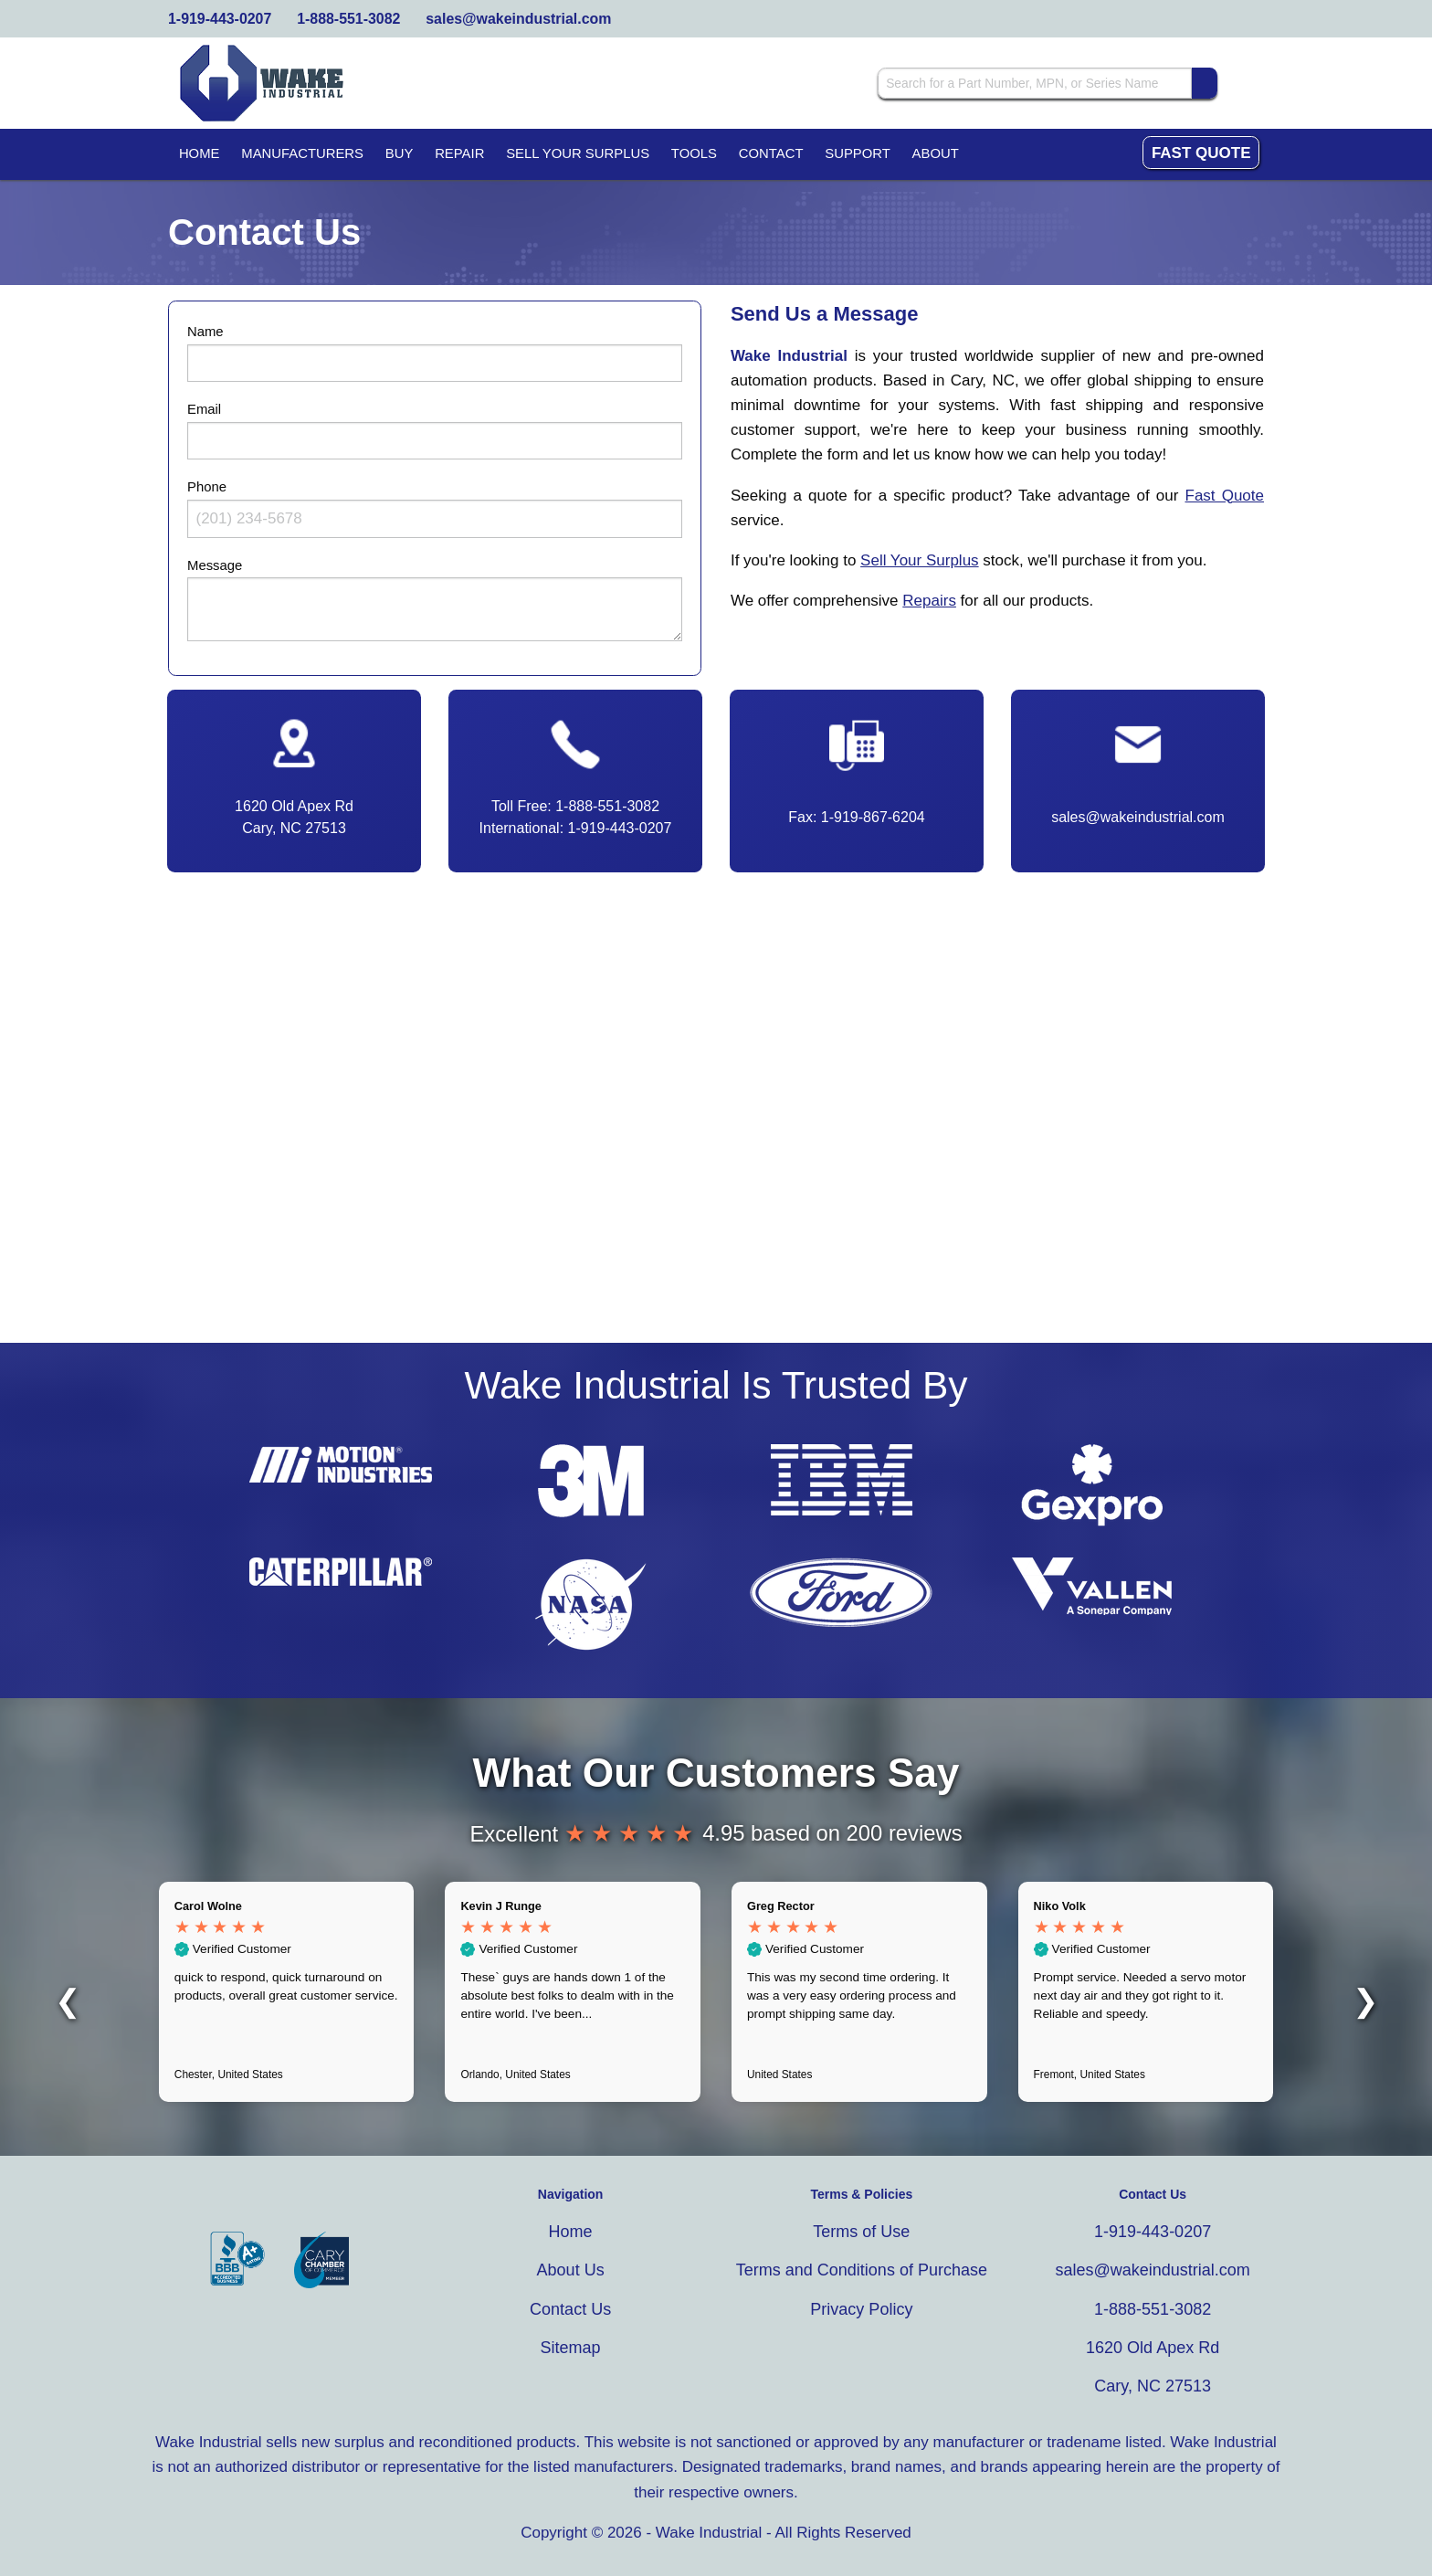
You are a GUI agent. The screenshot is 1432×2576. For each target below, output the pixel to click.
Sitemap (571, 2347)
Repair (459, 153)
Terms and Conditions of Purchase (861, 2270)
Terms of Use (861, 2231)
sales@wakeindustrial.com (518, 18)
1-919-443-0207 (219, 18)
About (935, 153)
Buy (399, 153)
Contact (771, 153)
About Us (571, 2270)
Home (199, 153)
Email (204, 409)
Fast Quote (1201, 153)
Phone (206, 487)
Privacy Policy (861, 2309)
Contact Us (570, 2309)
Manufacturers (302, 153)
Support (857, 153)
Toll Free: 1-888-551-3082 (575, 806)
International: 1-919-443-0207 (575, 828)
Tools (694, 153)
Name (205, 331)
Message (214, 565)
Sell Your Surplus (577, 153)
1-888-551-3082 (348, 18)
